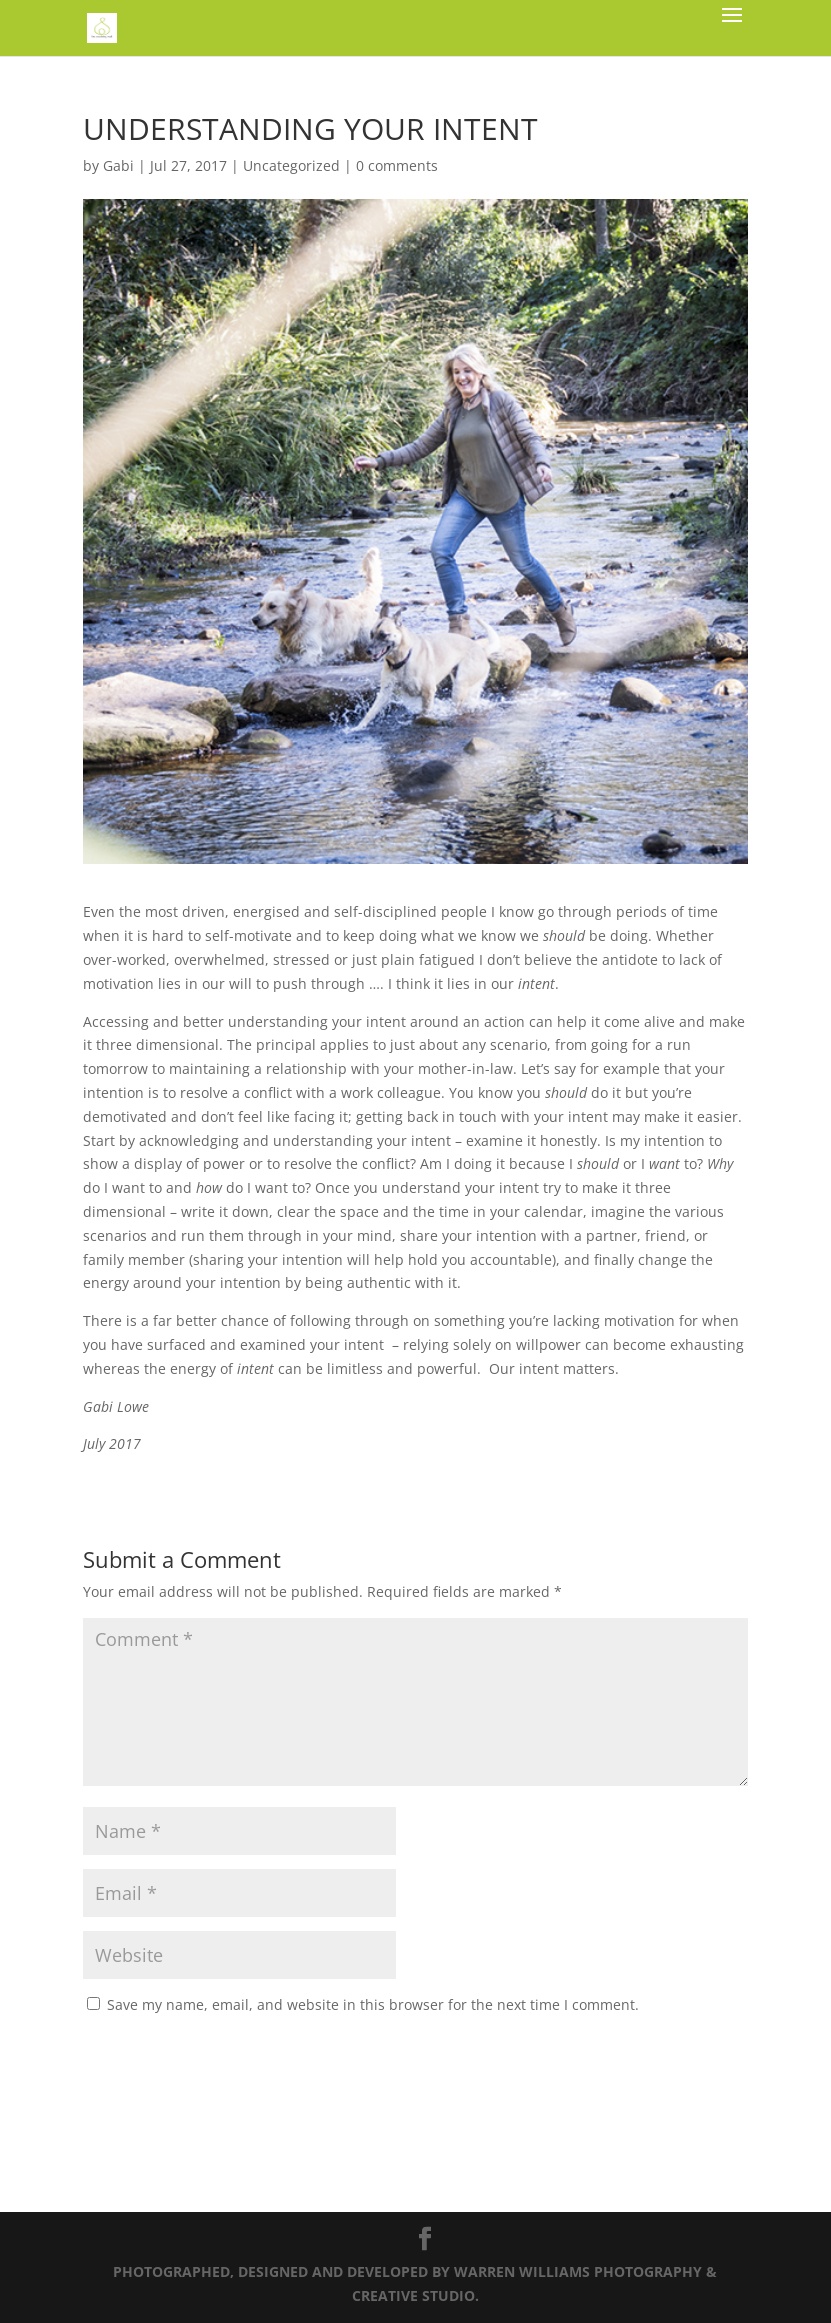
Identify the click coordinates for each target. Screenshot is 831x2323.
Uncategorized (291, 165)
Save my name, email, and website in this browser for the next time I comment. (373, 2004)
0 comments (397, 165)
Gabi (118, 165)
